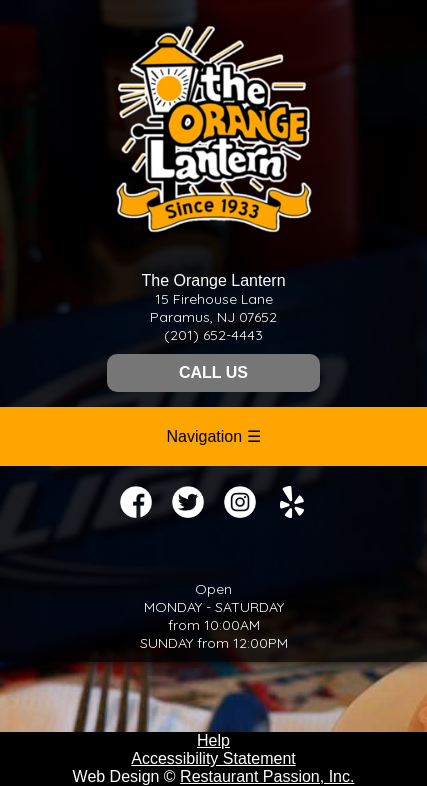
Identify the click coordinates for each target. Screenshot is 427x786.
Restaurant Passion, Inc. (267, 776)
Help (213, 740)
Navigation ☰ (213, 436)
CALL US (213, 372)
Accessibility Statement (213, 758)
